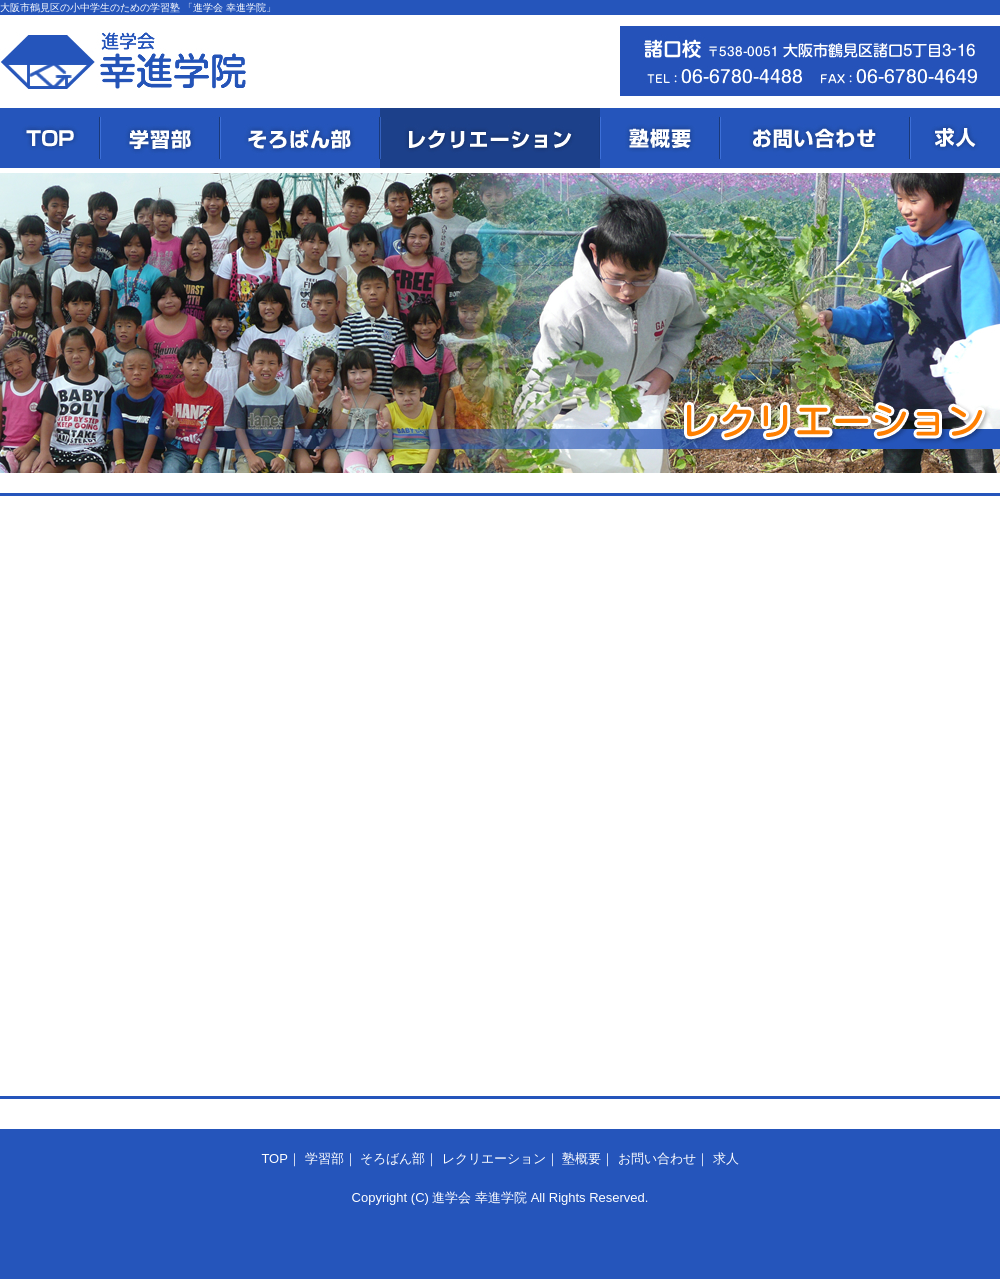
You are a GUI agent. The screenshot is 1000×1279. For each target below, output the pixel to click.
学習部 (160, 138)
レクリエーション (490, 138)
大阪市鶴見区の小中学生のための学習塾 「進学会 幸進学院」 (138, 7)
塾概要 (660, 138)
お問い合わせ (815, 138)
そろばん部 (300, 138)
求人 (955, 138)
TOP (50, 138)
